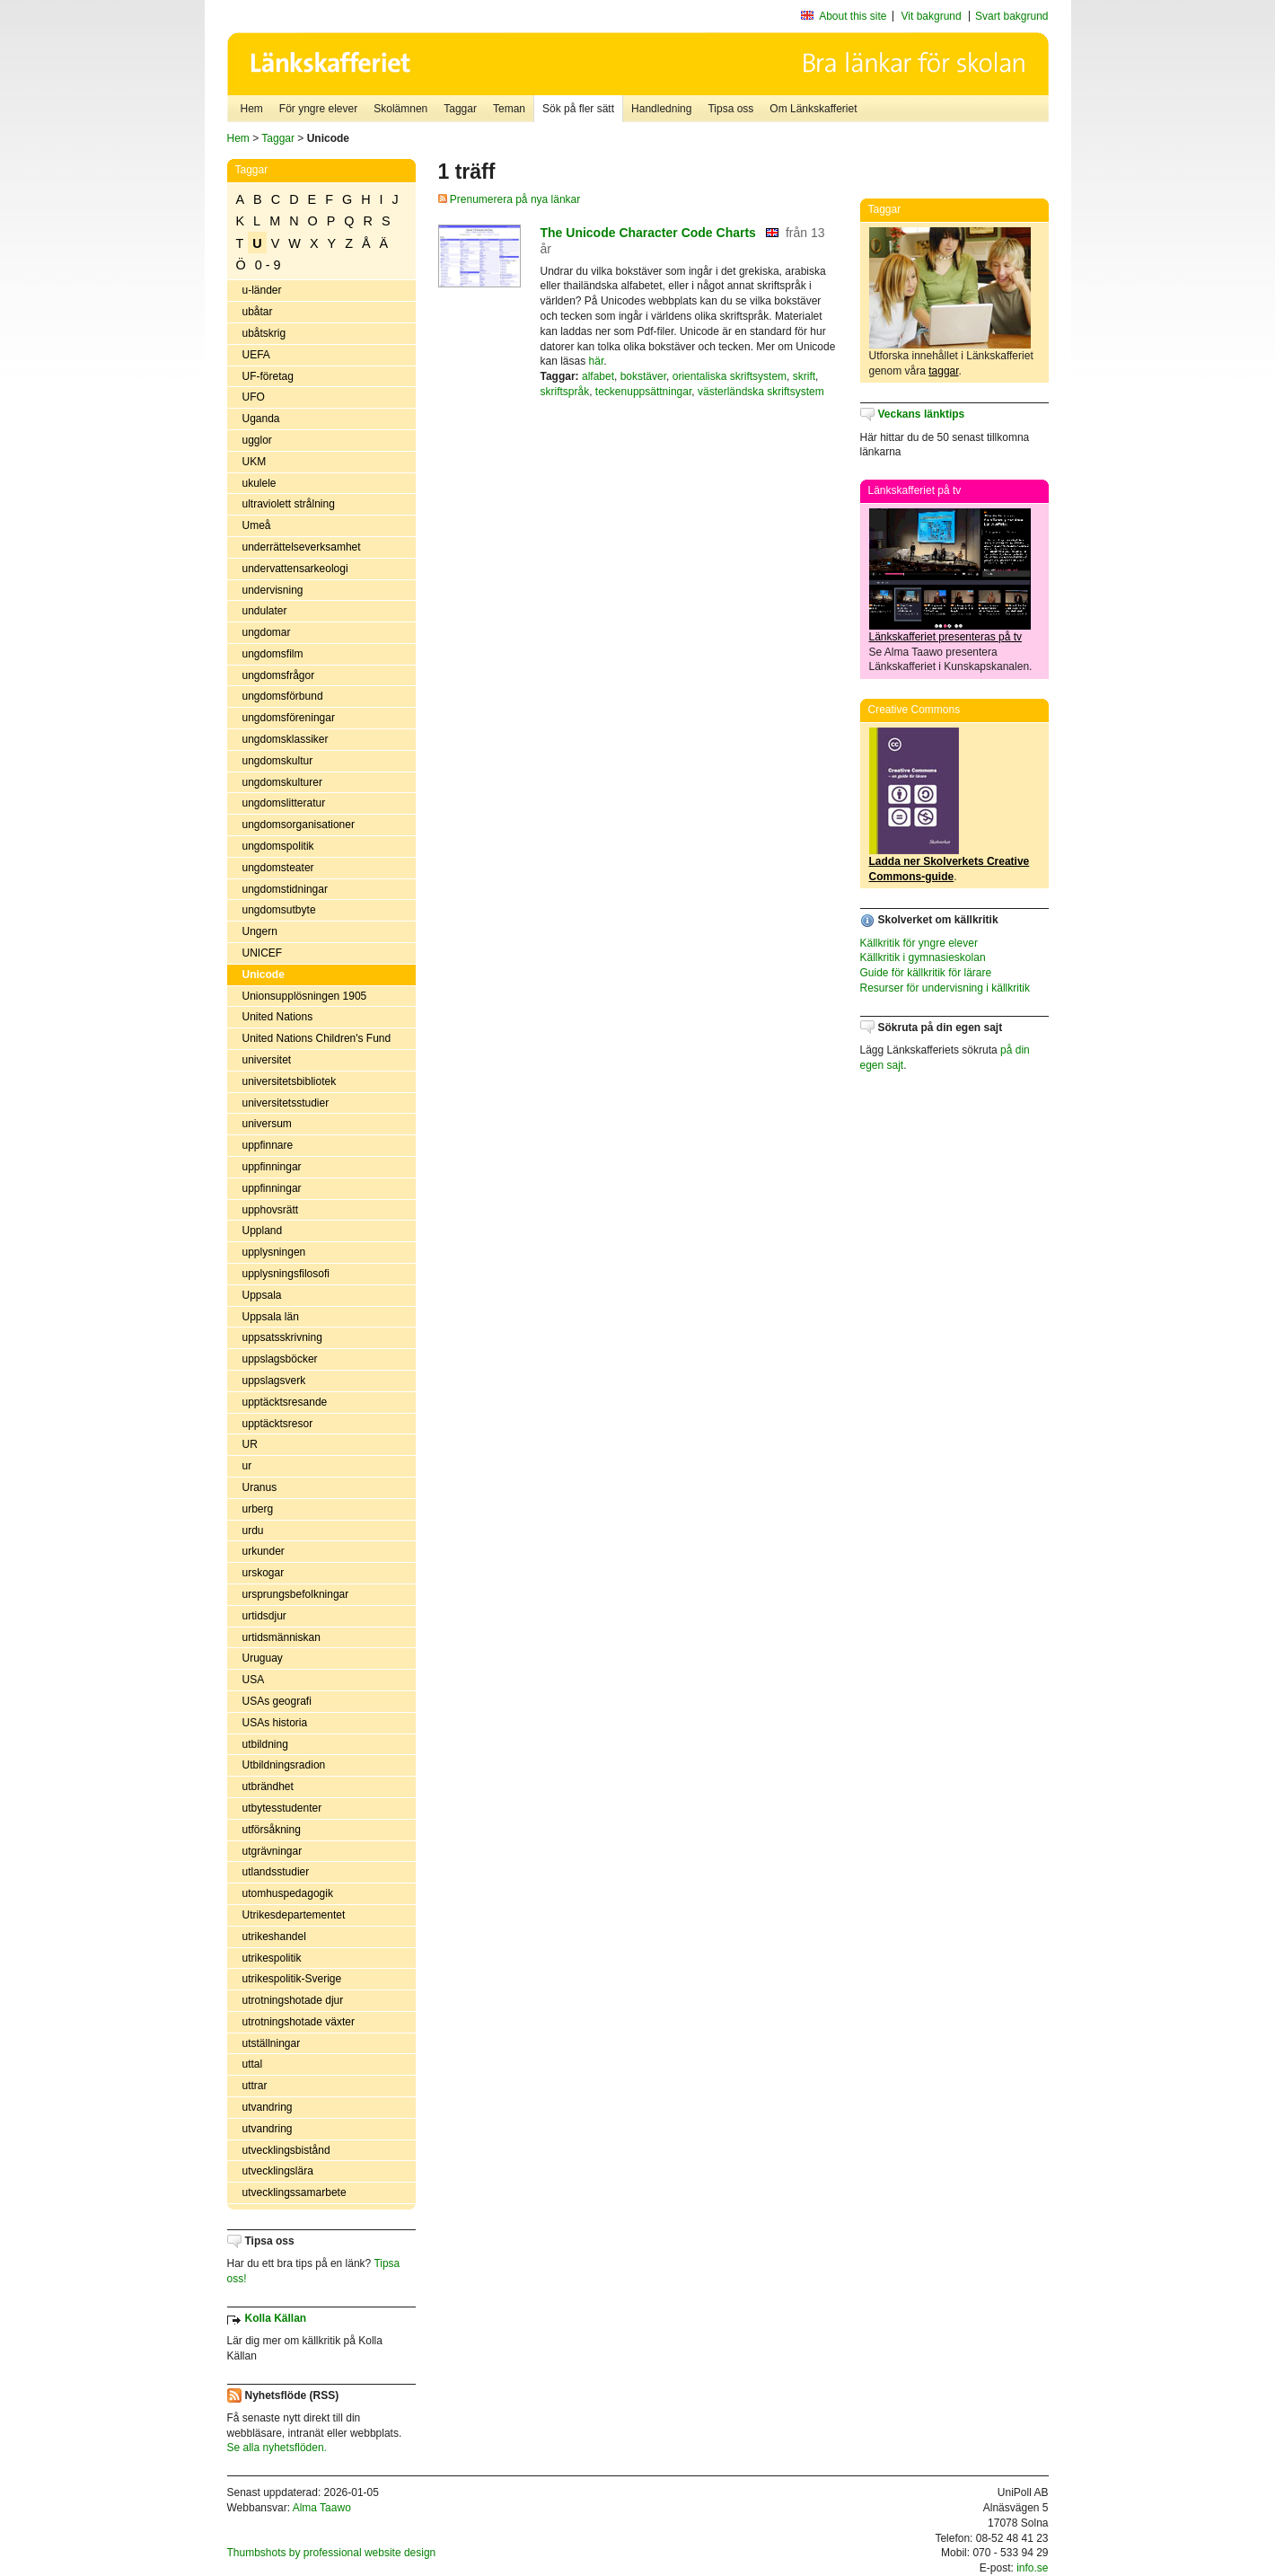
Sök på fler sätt (578, 108)
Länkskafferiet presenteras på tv (946, 637)
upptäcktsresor (277, 1423)
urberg (258, 1509)
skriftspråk (565, 391)
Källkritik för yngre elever (919, 943)
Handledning (661, 108)
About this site (852, 16)
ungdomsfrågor (278, 675)
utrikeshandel (274, 1936)
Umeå (256, 525)
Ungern (259, 931)
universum (267, 1123)
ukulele (259, 483)
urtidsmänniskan (281, 1637)
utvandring (267, 2107)
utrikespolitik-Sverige (292, 1978)
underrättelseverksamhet (301, 547)
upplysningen (274, 1252)
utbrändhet (268, 1786)
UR (250, 1444)
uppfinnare (268, 1145)
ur (247, 1466)
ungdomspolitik (278, 846)
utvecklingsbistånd (286, 2150)
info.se (1032, 2568)
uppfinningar (272, 1166)
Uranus (259, 1487)
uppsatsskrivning (282, 1337)
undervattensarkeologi (295, 568)
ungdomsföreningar (288, 717)
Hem (252, 108)
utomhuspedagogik (287, 1893)
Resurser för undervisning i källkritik (945, 988)
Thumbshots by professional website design (331, 2552)
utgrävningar (272, 1851)
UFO (253, 397)
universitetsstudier (286, 1103)
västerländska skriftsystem (761, 391)
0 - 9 (268, 265)
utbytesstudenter (282, 1808)
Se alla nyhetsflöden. (277, 2447)
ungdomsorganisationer (298, 824)
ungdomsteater (278, 867)
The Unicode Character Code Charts (648, 232)
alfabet (598, 376)
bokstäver (643, 376)
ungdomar (266, 632)
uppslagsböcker (280, 1359)
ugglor (257, 440)
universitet (267, 1060)
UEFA (256, 354)
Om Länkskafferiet (813, 108)
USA (253, 1679)
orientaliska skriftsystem (730, 376)
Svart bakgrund (1011, 16)
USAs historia (275, 1722)
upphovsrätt (270, 1210)
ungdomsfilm (272, 654)
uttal (252, 2064)
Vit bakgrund (931, 16)
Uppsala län (270, 1316)
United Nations (277, 1016)
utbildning (265, 1744)
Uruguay (262, 1658)
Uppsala (262, 1295)
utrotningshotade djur (293, 2000)
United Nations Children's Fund (316, 1038)
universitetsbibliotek (289, 1081)
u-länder (262, 290)
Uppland (262, 1230)
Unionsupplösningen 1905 (304, 996)
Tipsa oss (730, 108)
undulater (264, 610)
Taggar (460, 108)
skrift (804, 376)
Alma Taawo (322, 2507)
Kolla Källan (276, 2318)
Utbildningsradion (284, 1765)
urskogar (263, 1572)
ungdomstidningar (285, 889)
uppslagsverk (274, 1380)
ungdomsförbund (282, 696)
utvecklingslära (277, 2171)
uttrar (255, 2085)
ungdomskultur (277, 760)
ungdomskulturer (282, 782)
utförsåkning (271, 1829)
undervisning (272, 590)
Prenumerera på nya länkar (509, 199)
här (596, 361)
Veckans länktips (921, 414)
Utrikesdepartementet (294, 1915)
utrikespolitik (272, 1958)
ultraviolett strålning (288, 504)
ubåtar (257, 311)
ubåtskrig (264, 333)
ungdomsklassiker (285, 739)
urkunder (263, 1551)
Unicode (263, 974)
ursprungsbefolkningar (295, 1594)
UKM (254, 461)
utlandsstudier (276, 1872)
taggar (943, 371)
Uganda (261, 418)
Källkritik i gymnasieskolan (923, 957)
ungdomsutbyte (279, 910)
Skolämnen (400, 108)
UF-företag (268, 376)
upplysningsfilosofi (286, 1273)
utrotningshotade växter (298, 2022)
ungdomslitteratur (284, 803)
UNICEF (262, 953)
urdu (253, 1530)
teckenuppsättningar (643, 391)
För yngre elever (318, 108)
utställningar (271, 2043)
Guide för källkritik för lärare (926, 972)
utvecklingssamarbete (294, 2192)
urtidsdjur (264, 1616)
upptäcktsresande (285, 1402)
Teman (509, 108)
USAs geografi (277, 1701)
